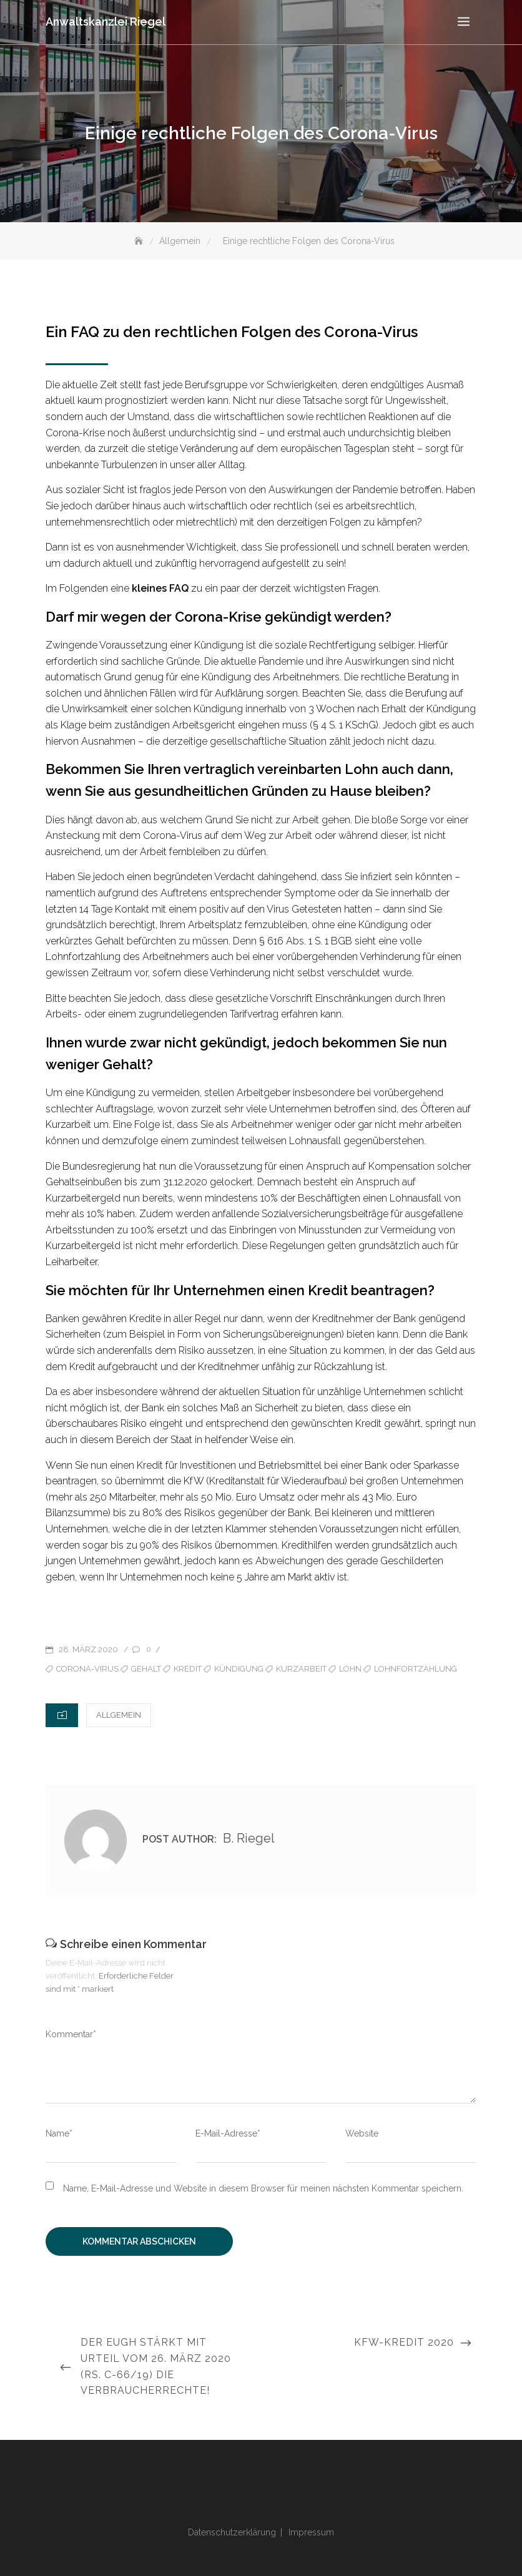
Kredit (188, 1668)
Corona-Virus (87, 1668)
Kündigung (238, 1668)
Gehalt (146, 1668)
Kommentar (71, 2034)
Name (59, 2133)
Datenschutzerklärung (232, 2532)
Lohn (350, 1668)
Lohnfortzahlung (415, 1668)
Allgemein (118, 1715)
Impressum (311, 2532)
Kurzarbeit (301, 1668)
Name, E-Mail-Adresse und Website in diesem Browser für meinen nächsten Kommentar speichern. (263, 2188)
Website (361, 2133)
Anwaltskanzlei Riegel (105, 21)
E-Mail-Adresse (227, 2133)
